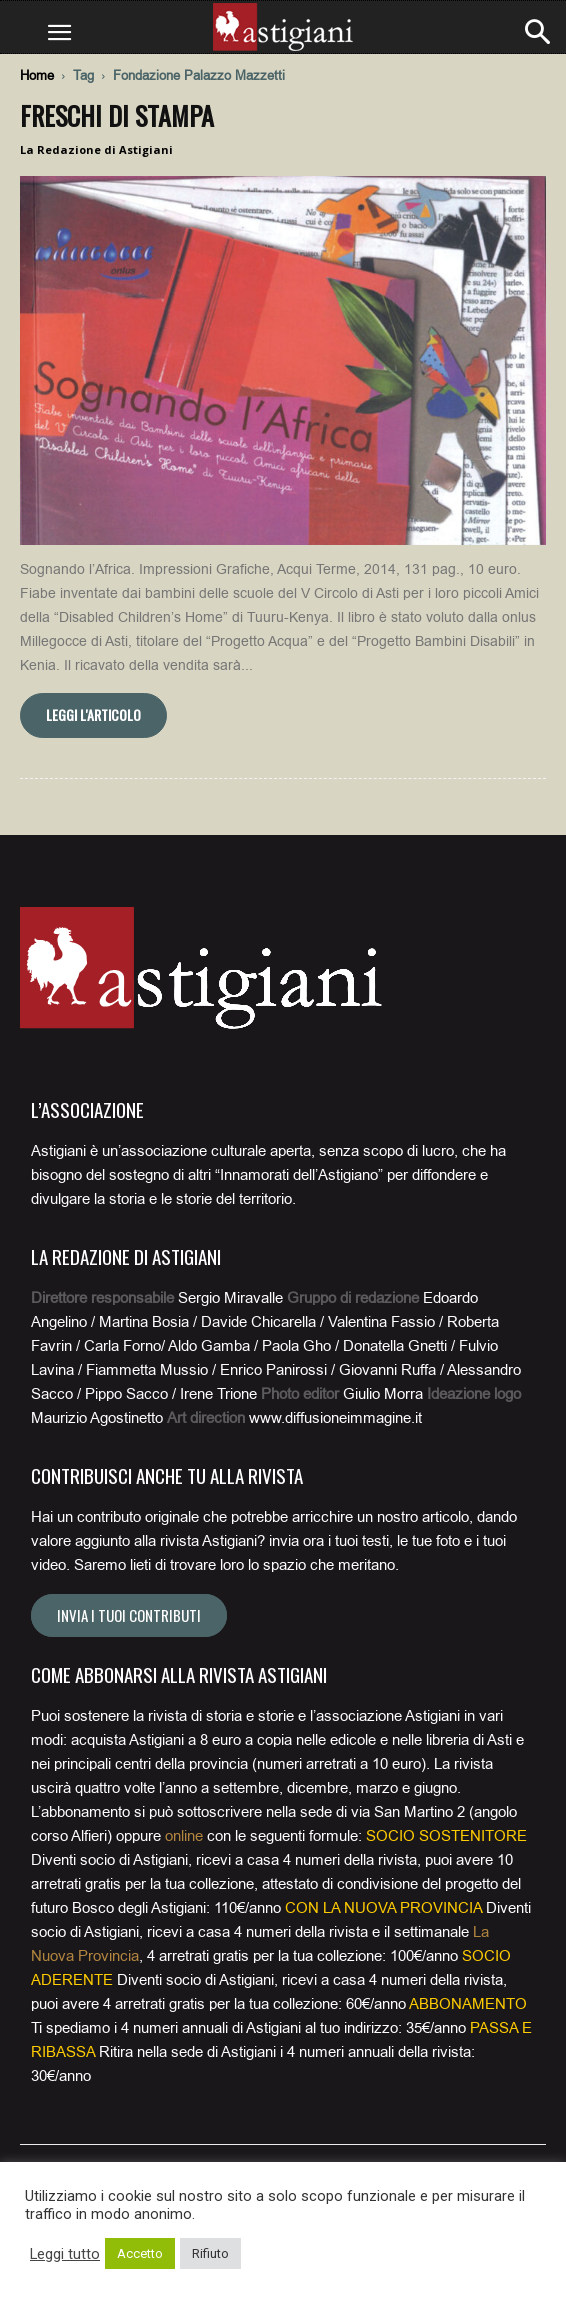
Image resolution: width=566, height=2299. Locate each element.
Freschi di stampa (117, 115)
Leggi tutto (65, 2254)
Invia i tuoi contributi (129, 1615)
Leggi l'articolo (93, 714)
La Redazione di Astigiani (96, 149)
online (184, 1836)
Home (37, 75)
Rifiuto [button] (210, 2253)
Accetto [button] (140, 2253)
